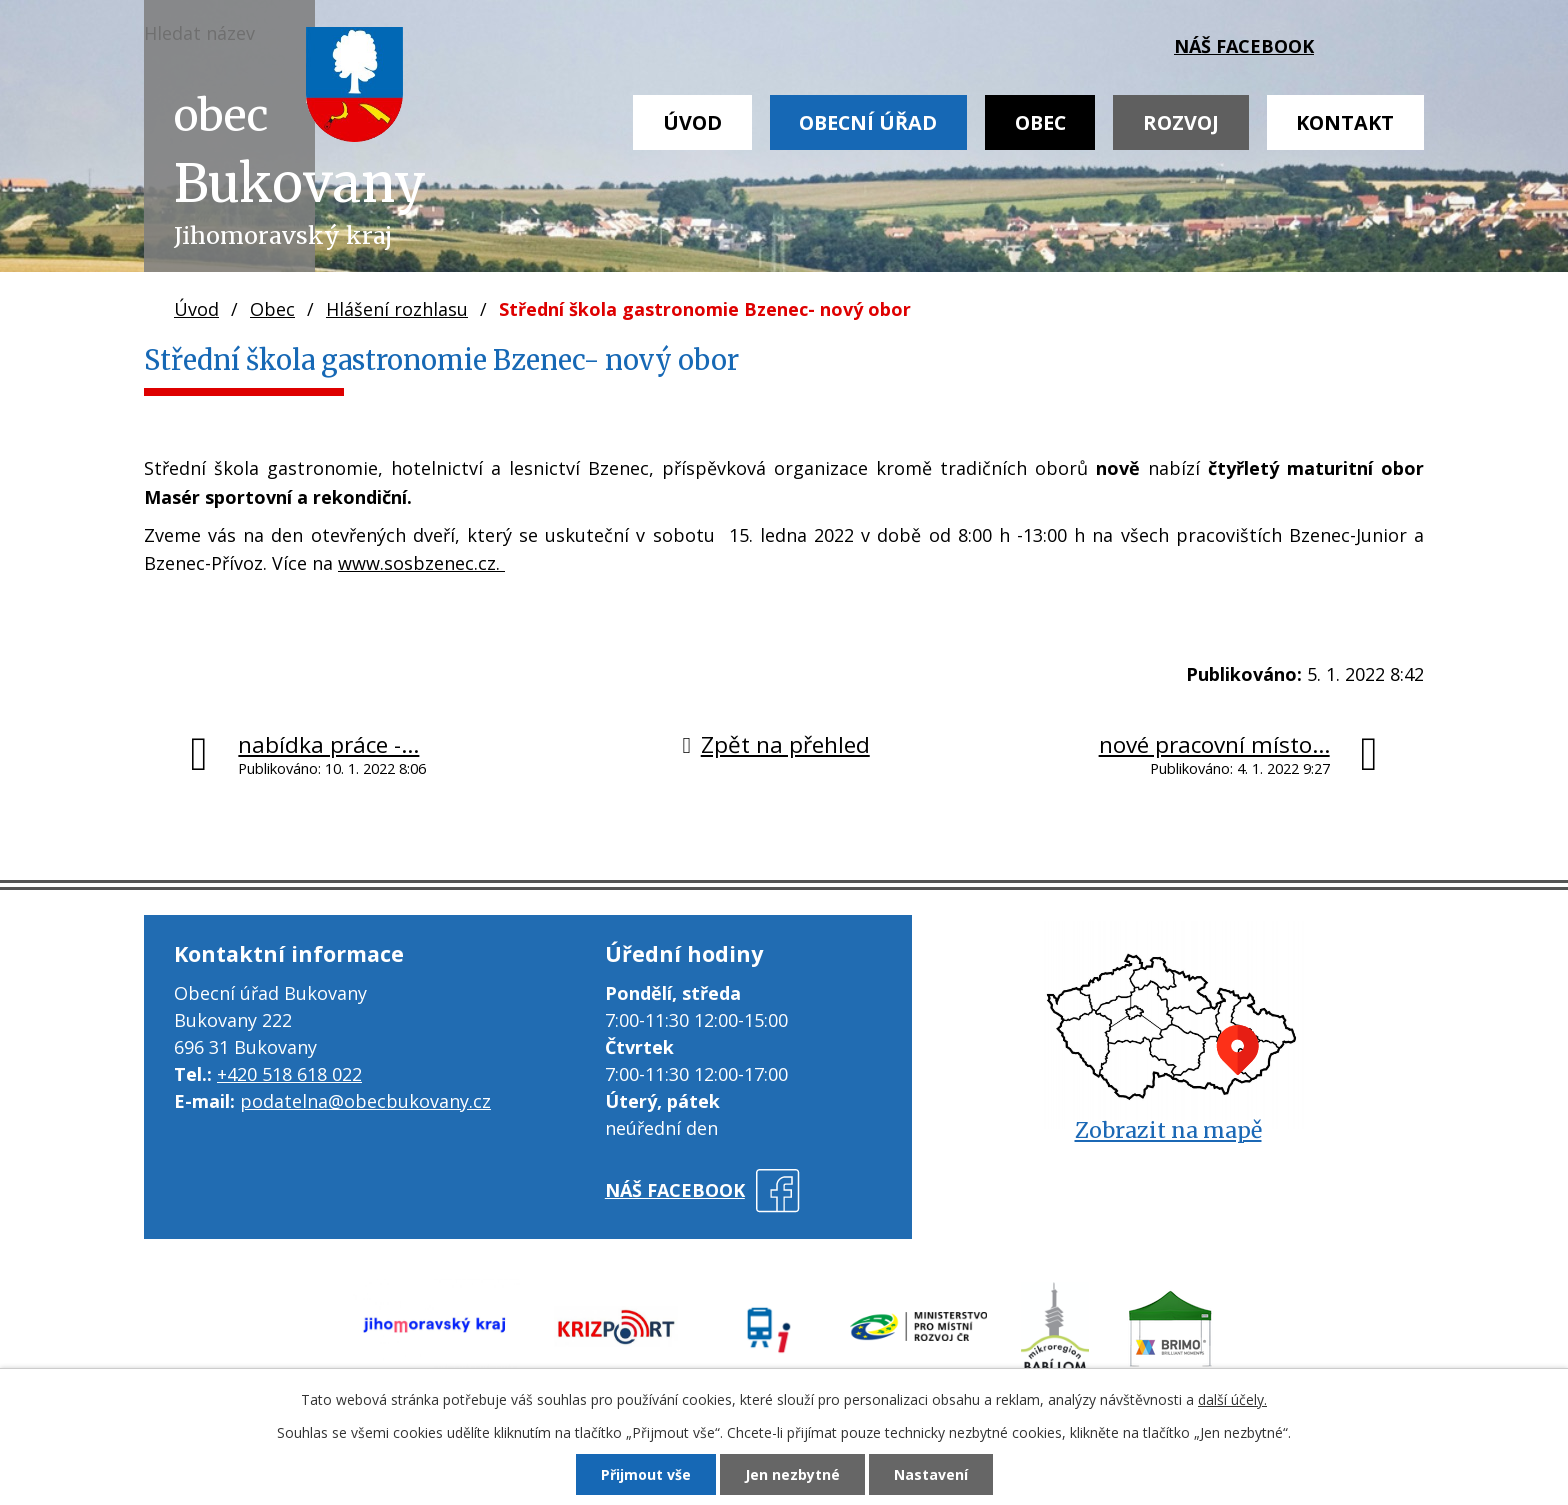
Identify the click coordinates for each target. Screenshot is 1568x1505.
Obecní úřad (868, 122)
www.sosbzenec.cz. (421, 563)
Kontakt (1345, 122)
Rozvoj (1181, 122)
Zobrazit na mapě (1168, 1130)
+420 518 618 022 (289, 1074)
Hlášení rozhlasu (397, 309)
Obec (1040, 122)
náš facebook (1244, 46)
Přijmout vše (646, 1474)
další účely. (1232, 1399)
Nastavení (931, 1474)
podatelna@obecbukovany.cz (365, 1101)
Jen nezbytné (792, 1474)
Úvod (692, 122)
